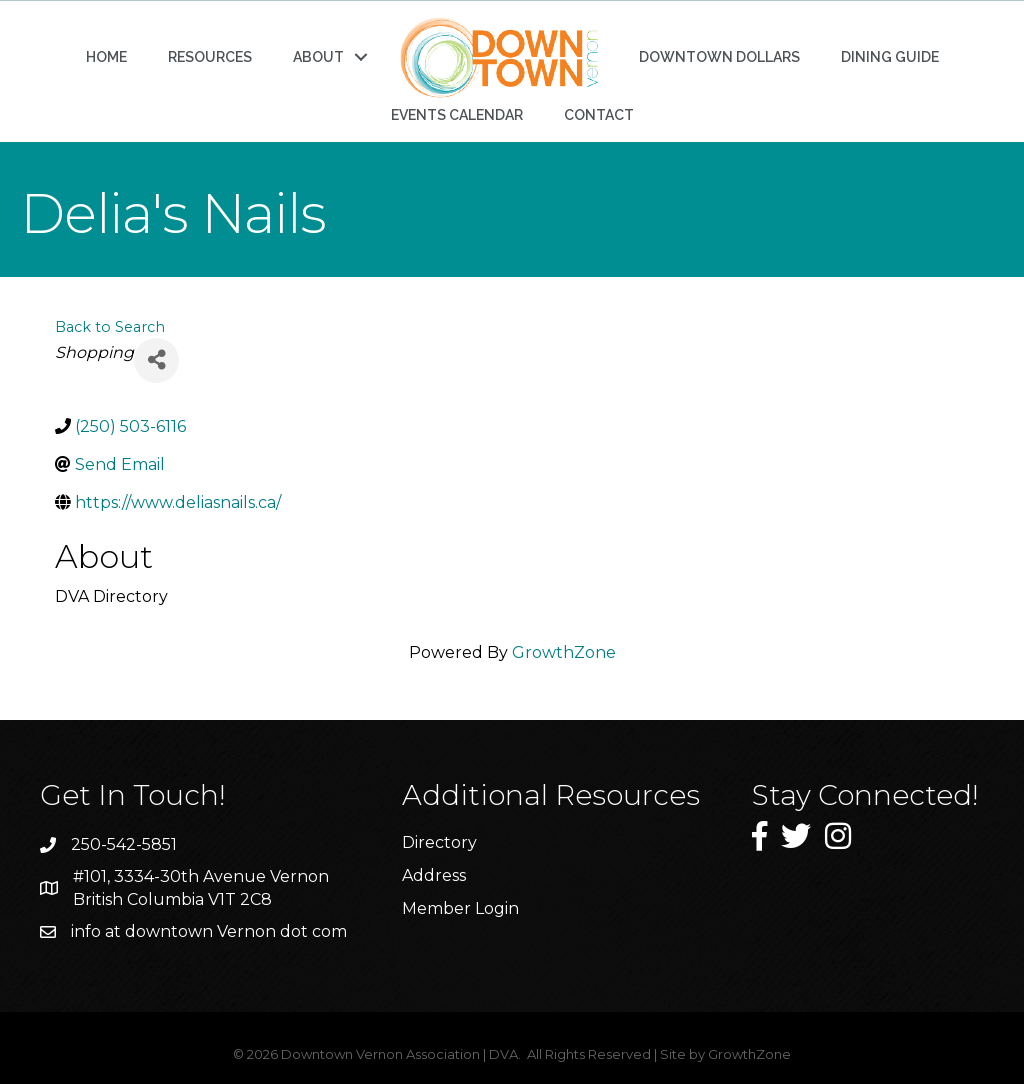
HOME (106, 57)
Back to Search (110, 327)
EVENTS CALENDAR (457, 115)
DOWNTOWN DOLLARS (719, 57)
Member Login (460, 908)
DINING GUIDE (890, 57)
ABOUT (318, 57)
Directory (439, 842)
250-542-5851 (124, 844)
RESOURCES (210, 57)
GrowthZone (564, 652)
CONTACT (599, 115)
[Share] (156, 360)
